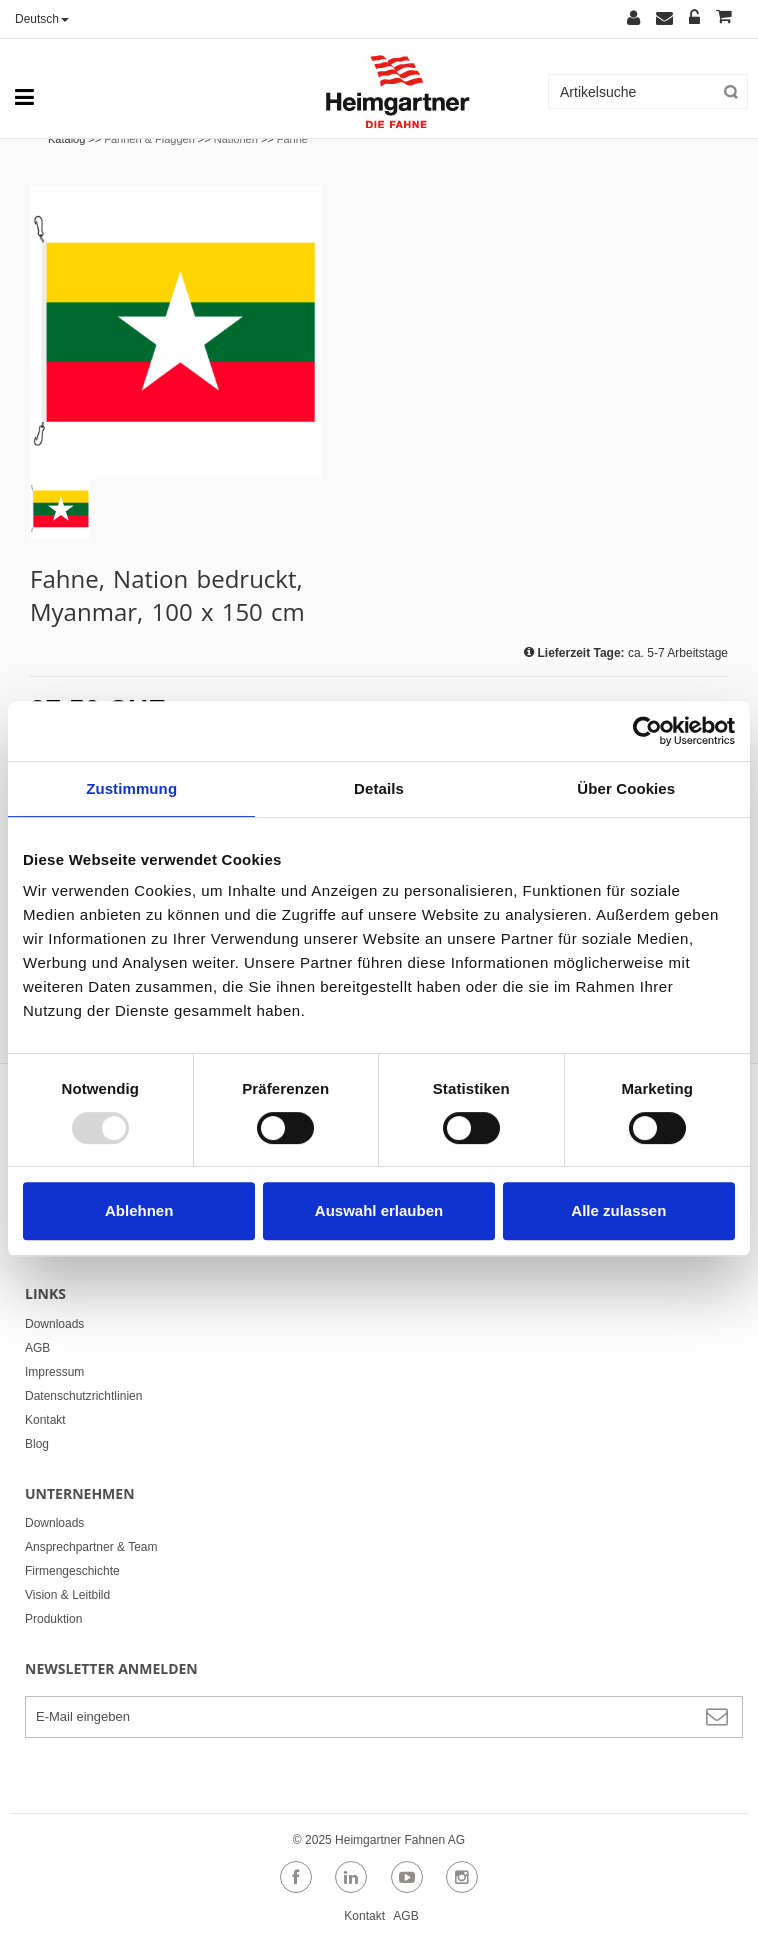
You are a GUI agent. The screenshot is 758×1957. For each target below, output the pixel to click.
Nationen (236, 139)
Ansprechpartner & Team (91, 1547)
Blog (37, 1444)
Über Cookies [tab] (626, 788)
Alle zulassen (618, 1210)
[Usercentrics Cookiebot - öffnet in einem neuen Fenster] (647, 731)
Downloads (54, 1324)
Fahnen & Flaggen (149, 139)
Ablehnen (139, 1210)
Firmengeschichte (72, 1571)
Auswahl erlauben (379, 1210)
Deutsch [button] (42, 19)
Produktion (53, 1619)
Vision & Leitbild (67, 1595)
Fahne (292, 139)
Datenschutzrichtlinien (83, 1396)
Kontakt (45, 1420)
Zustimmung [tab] (131, 788)
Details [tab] (379, 788)
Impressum (54, 1372)
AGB (37, 1348)
